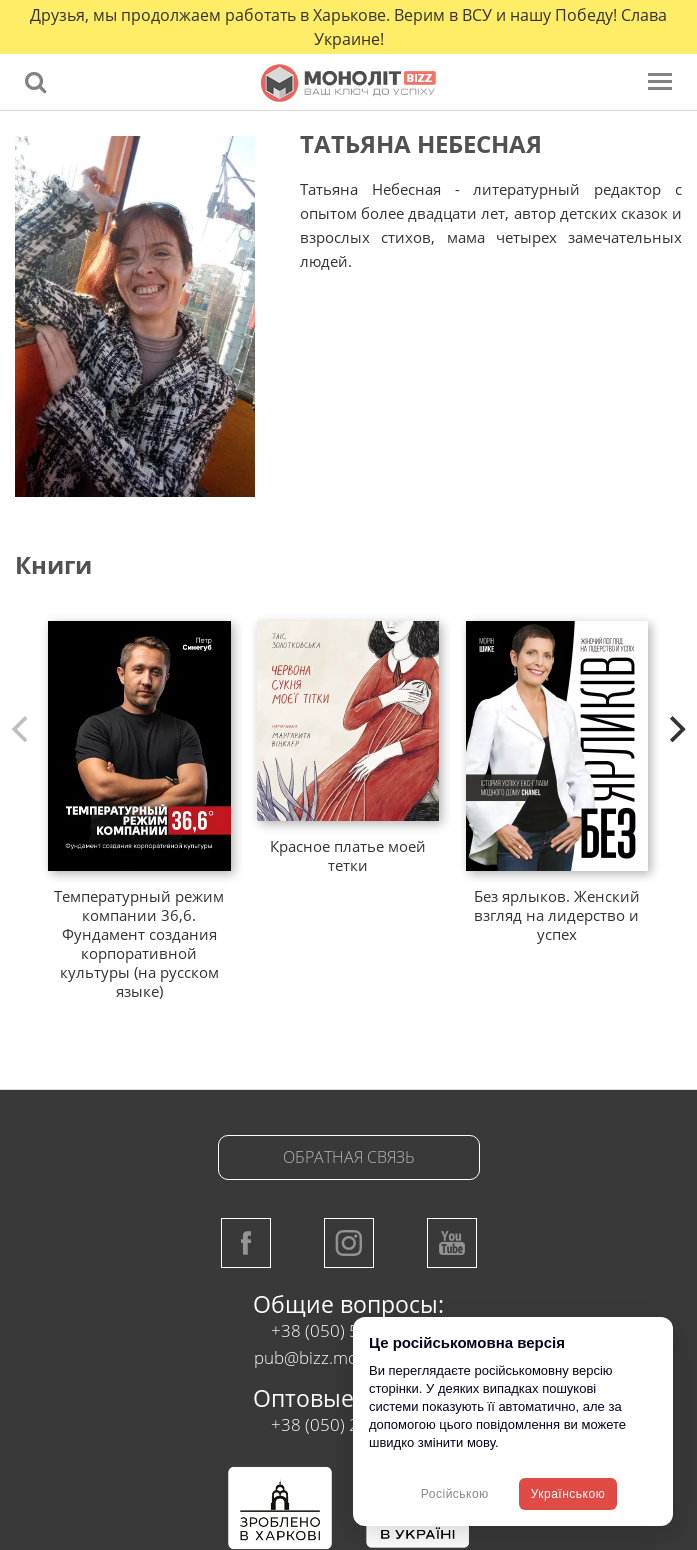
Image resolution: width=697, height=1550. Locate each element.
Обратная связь (349, 1157)
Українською (568, 1494)
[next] (675, 729)
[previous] (22, 729)
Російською (455, 1494)
